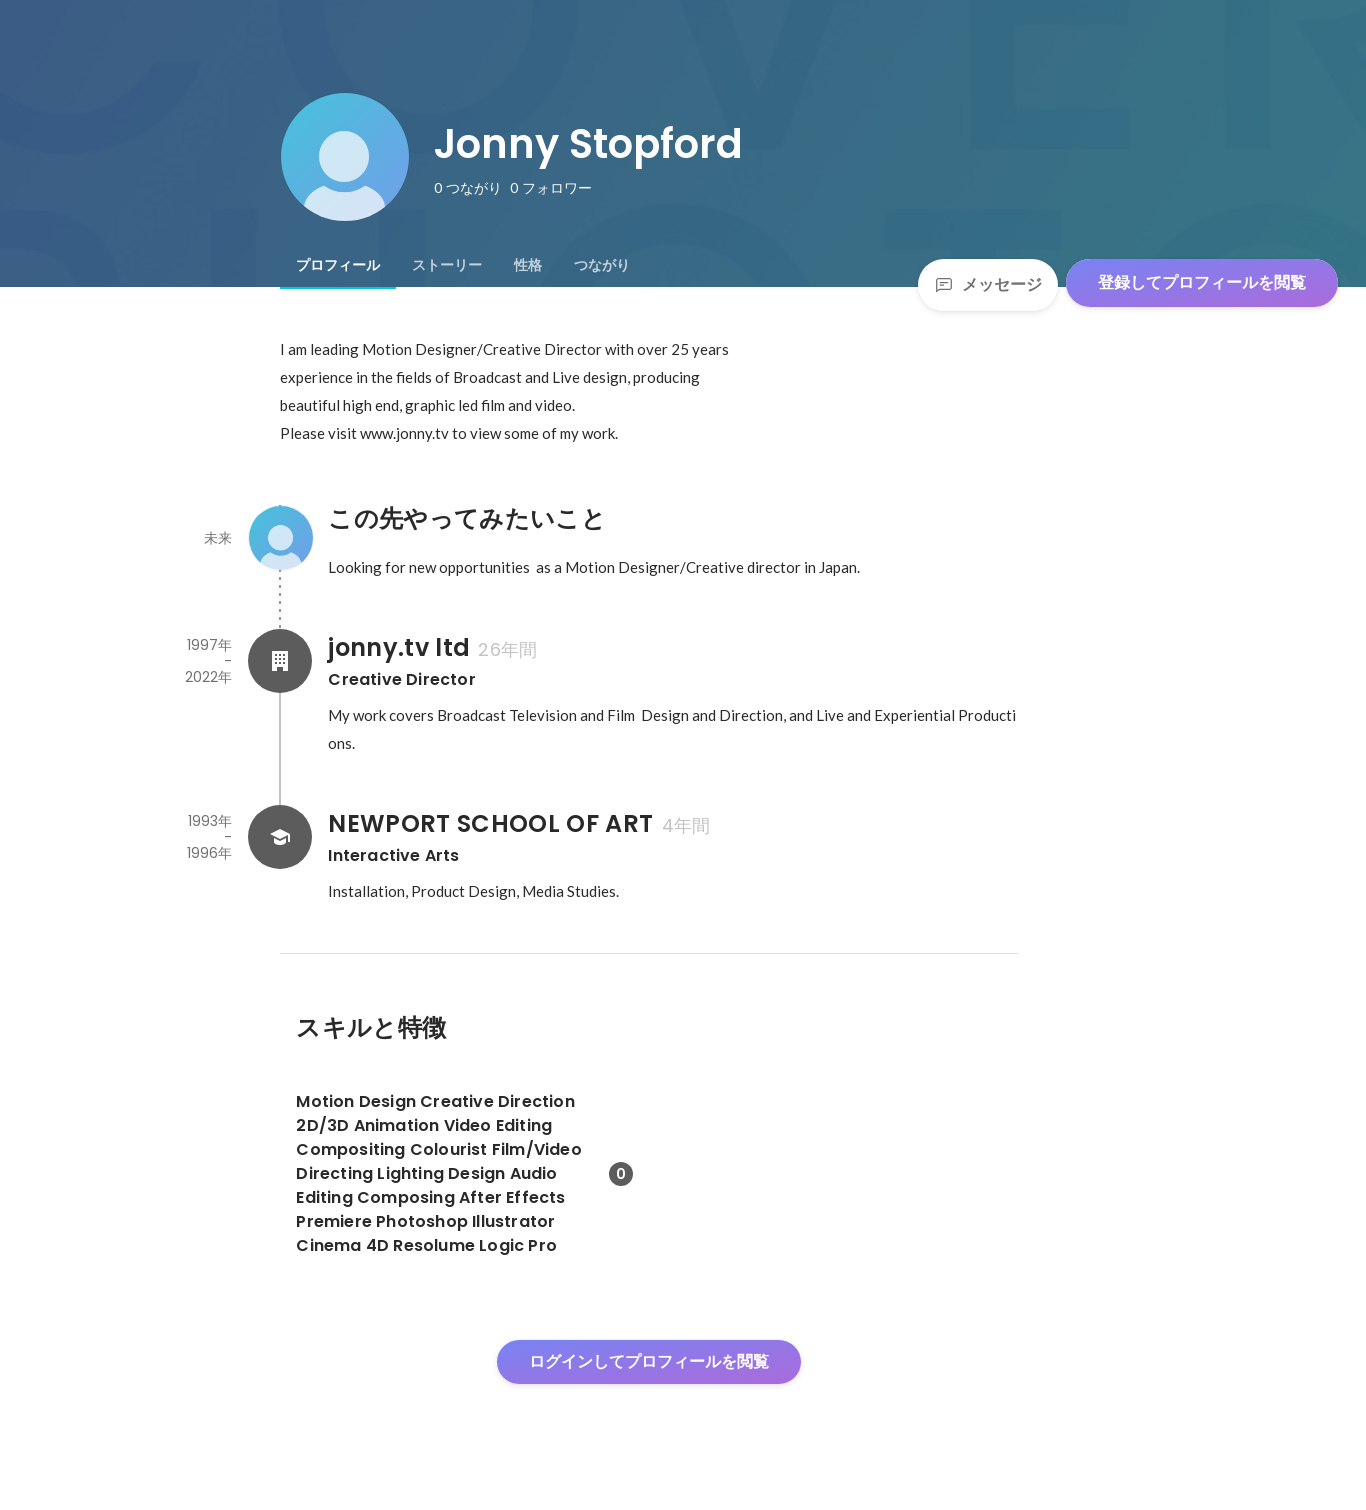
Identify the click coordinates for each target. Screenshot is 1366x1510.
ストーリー (447, 265)
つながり (602, 265)
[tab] (338, 265)
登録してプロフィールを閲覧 (1202, 282)
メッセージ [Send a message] (988, 284)
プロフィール (338, 265)
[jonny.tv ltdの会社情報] (280, 661)
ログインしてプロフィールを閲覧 (649, 1361)
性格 (528, 265)
